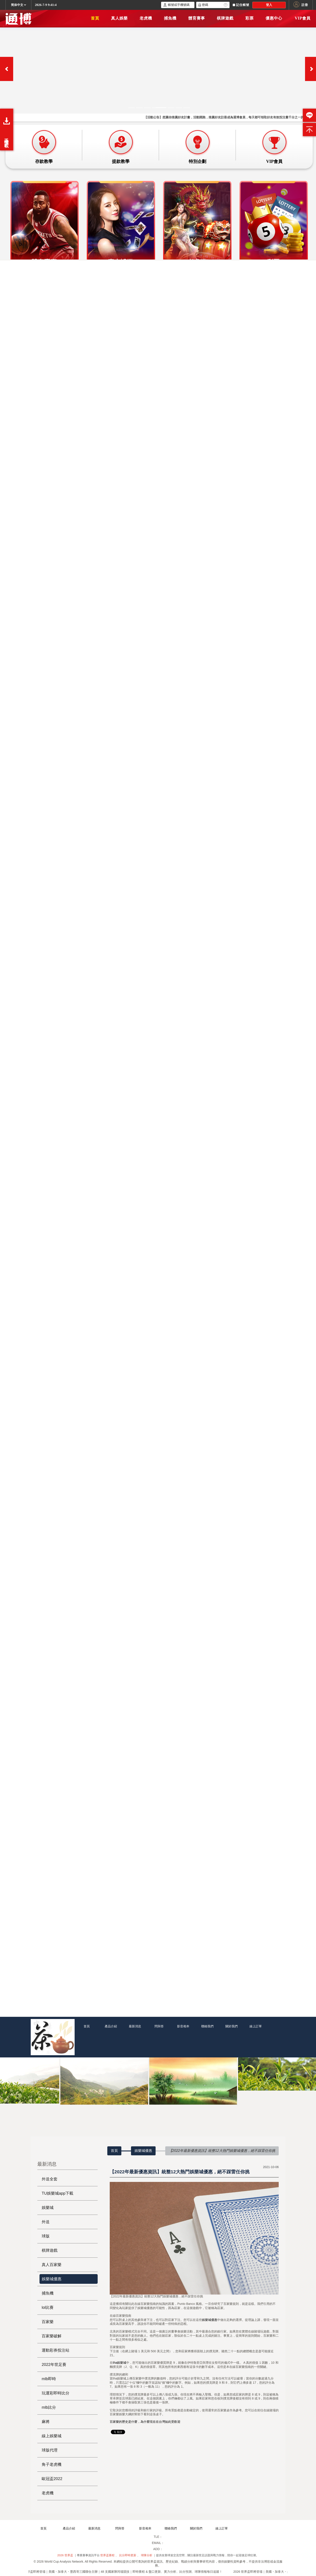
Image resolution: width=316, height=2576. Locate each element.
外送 (46, 2222)
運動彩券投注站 (55, 2350)
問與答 (159, 2026)
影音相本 (183, 2026)
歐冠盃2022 (52, 2479)
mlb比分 (49, 2407)
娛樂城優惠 (143, 2150)
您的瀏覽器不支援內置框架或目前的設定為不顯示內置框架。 (158, 130)
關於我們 (231, 2026)
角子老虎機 (51, 2464)
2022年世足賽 (54, 2364)
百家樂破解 (51, 2336)
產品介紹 (111, 2026)
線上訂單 (256, 2026)
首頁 (87, 2026)
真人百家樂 (51, 2264)
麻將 (46, 2421)
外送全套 (49, 2179)
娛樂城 (48, 2207)
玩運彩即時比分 (55, 2393)
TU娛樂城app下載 (57, 2193)
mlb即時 (49, 2379)
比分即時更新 (127, 2555)
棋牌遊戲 (49, 2250)
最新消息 (135, 2026)
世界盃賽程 (107, 2555)
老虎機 (48, 2493)
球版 (46, 2236)
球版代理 (49, 2450)
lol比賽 (48, 2307)
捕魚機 (48, 2293)
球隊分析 (146, 2555)
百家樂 (48, 2322)
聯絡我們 (207, 2026)
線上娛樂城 (51, 2436)
